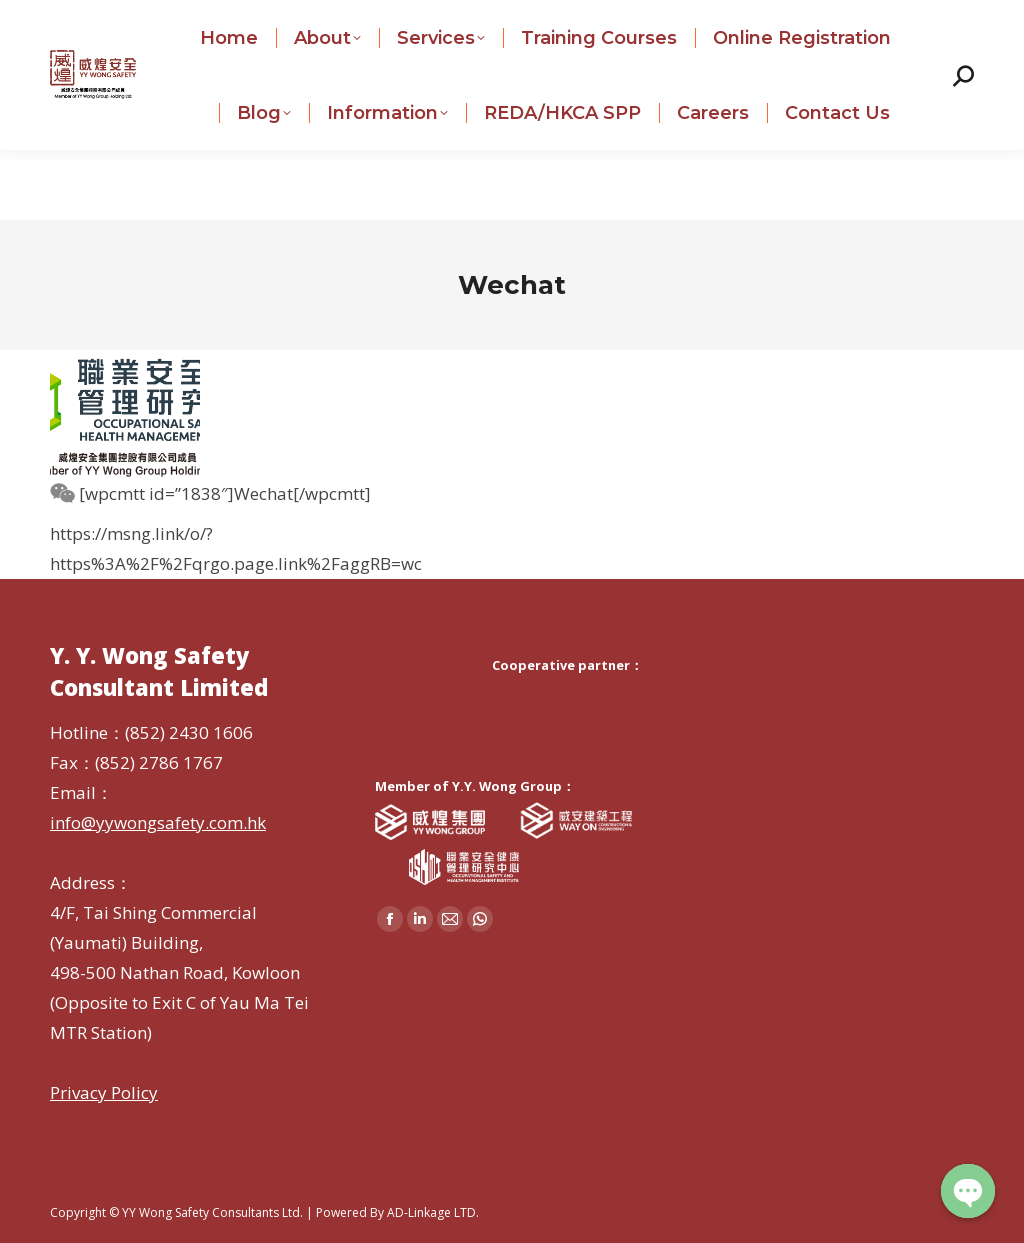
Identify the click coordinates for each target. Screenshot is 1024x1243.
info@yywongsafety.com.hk (404, 14)
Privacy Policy (104, 1092)
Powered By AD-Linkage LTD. (397, 1212)
